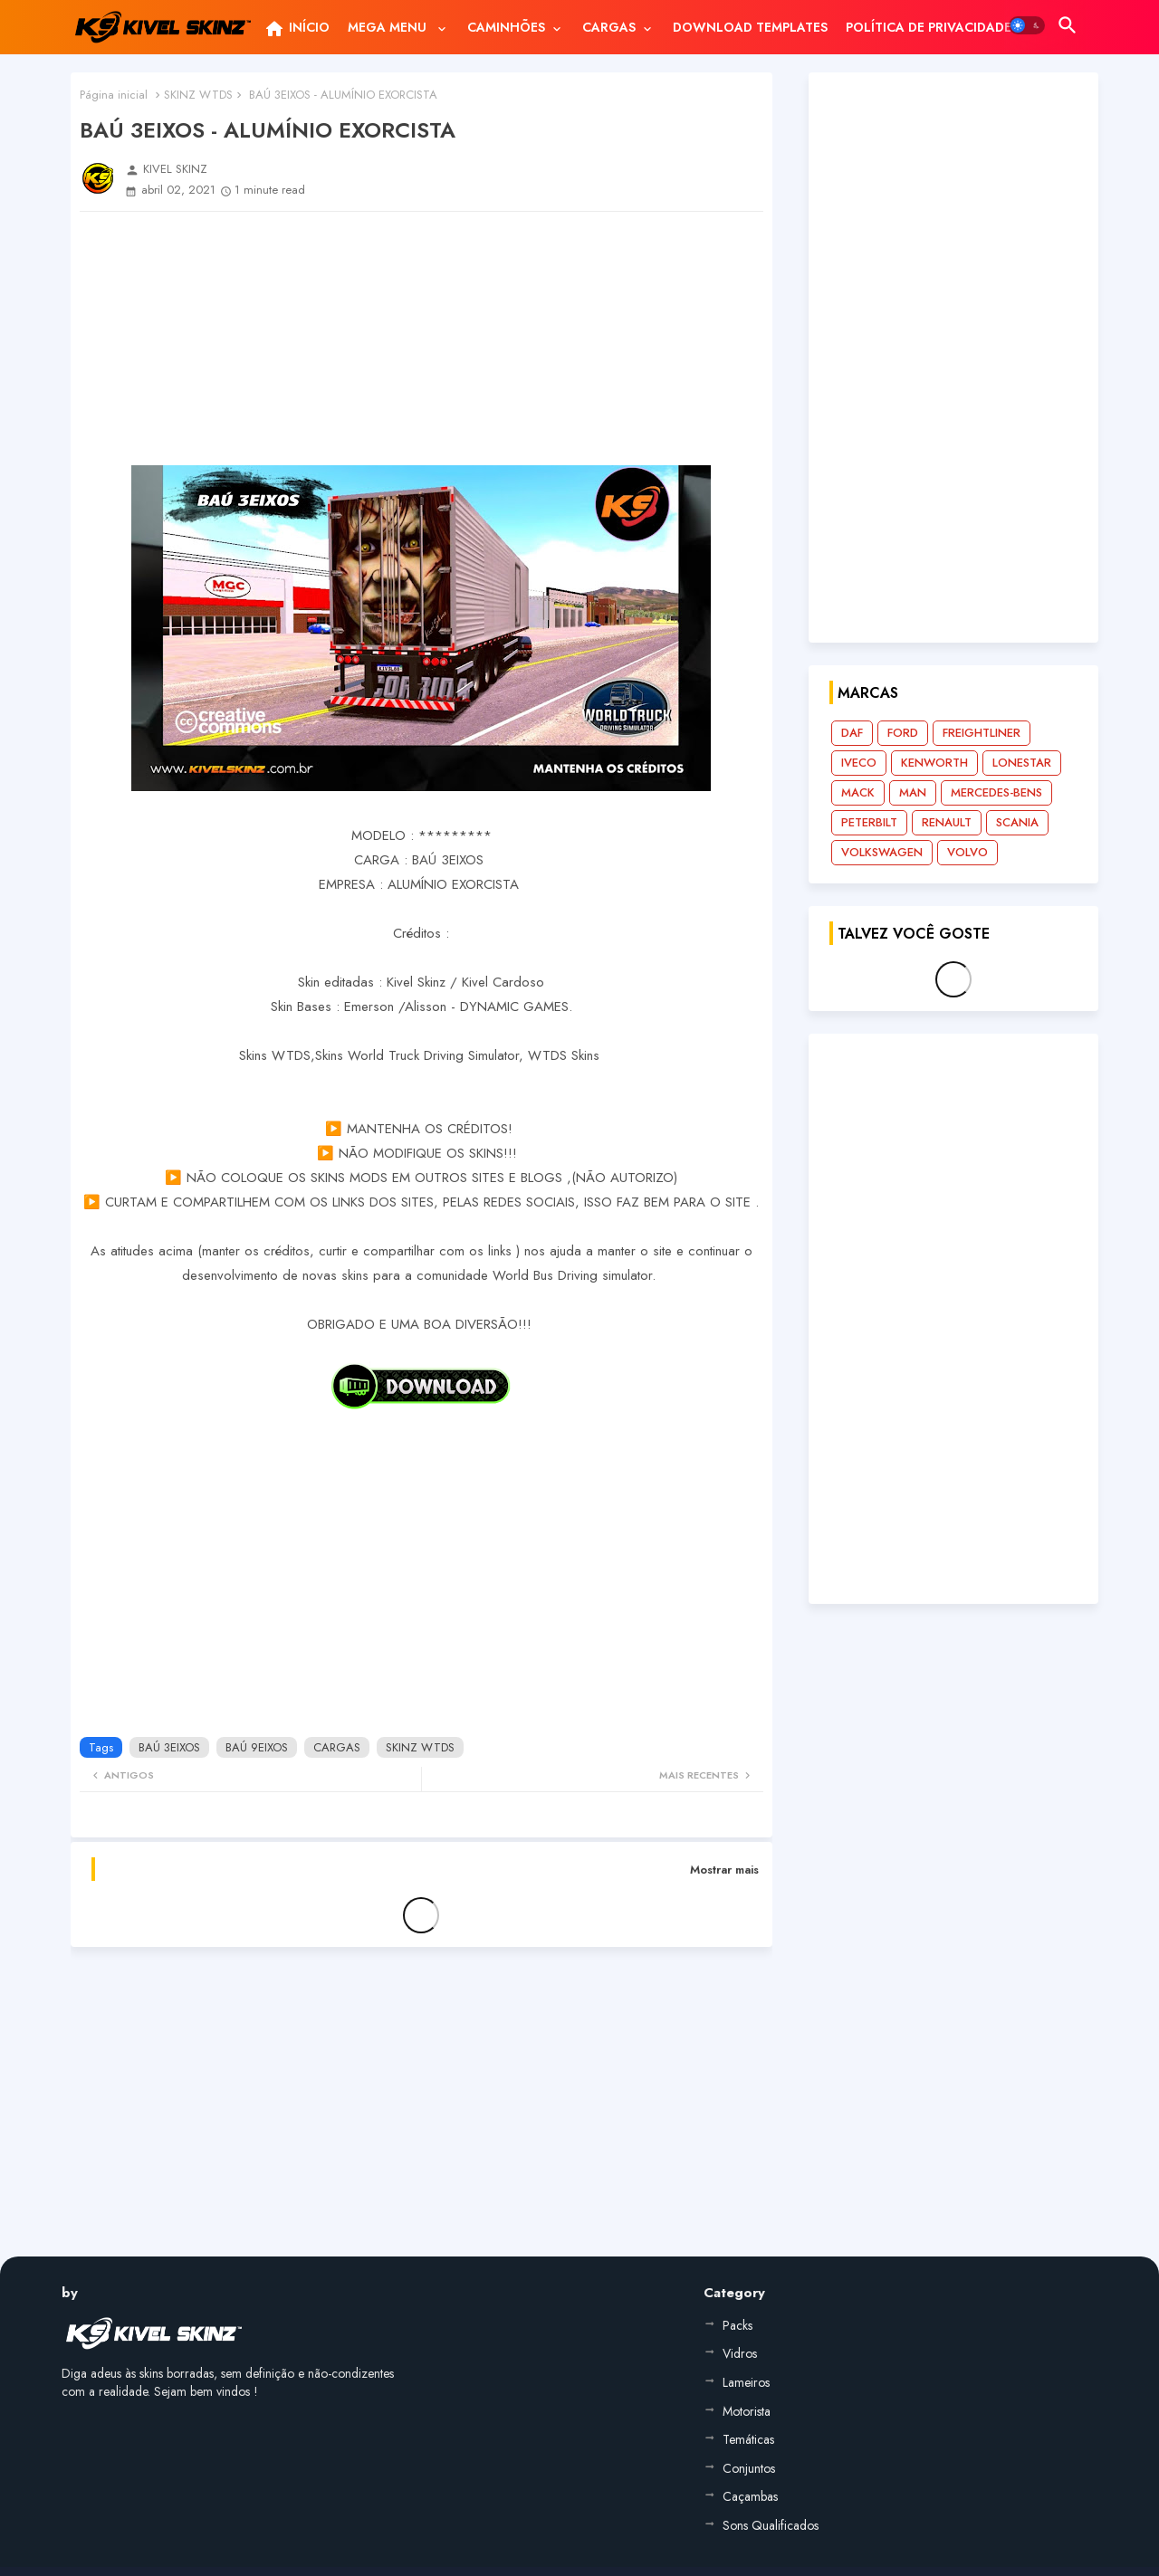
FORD (902, 732)
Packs (737, 2325)
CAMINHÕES (506, 27)
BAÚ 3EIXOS (169, 1747)
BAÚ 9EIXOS (256, 1747)
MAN (912, 792)
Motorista (747, 2411)
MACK (858, 792)
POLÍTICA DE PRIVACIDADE (928, 27)
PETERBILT (869, 822)
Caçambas (750, 2496)
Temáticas (748, 2439)
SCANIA (1017, 822)
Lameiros (746, 2382)
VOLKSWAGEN (882, 852)
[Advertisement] (421, 338)
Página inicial (114, 94)
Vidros (740, 2353)
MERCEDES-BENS (996, 792)
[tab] (296, 27)
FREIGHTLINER (981, 732)
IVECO (858, 762)
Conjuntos (749, 2468)
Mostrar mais (724, 1869)
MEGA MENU (389, 27)
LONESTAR (1021, 762)
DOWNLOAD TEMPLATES (750, 27)
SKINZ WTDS (198, 94)
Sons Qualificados (771, 2525)
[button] (1027, 25)
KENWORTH (934, 762)
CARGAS (609, 27)
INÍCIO (296, 29)
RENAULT (947, 822)
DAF (852, 732)
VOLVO (967, 852)
